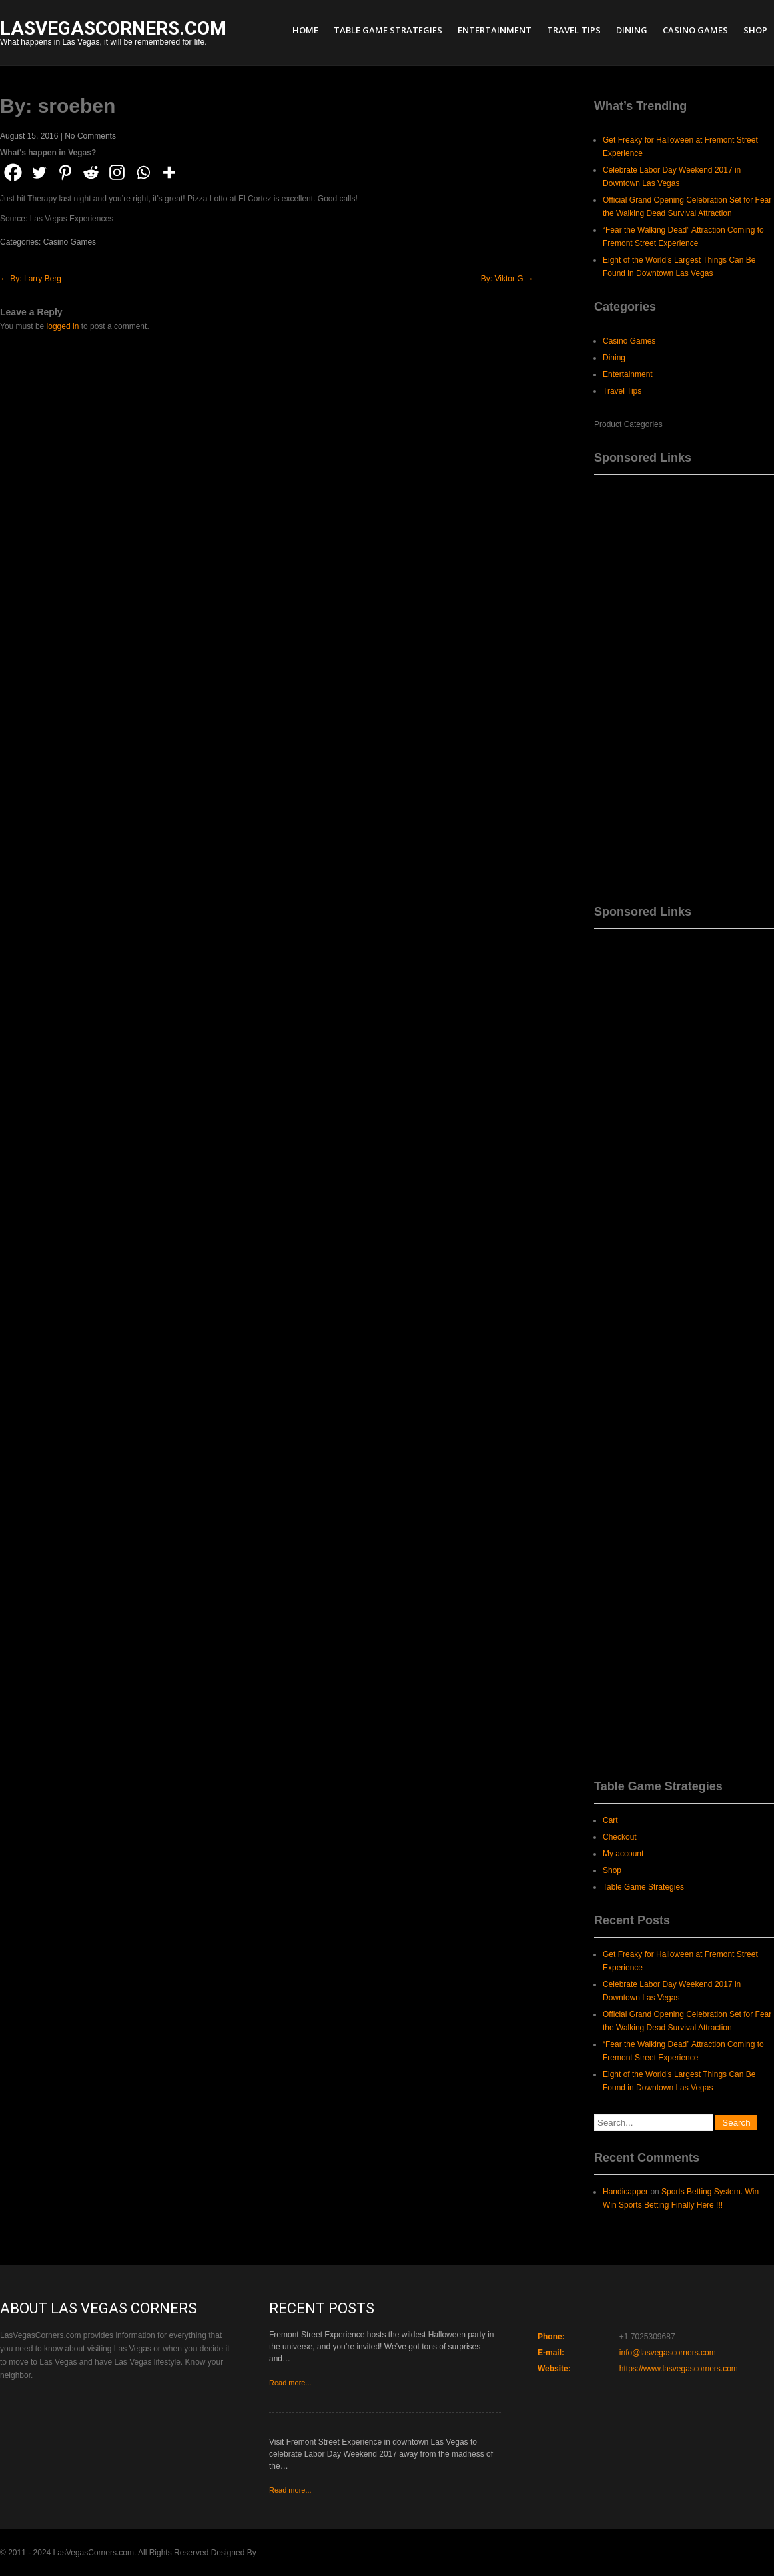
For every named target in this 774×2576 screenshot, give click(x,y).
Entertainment (495, 30)
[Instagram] (117, 172)
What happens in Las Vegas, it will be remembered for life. (113, 34)
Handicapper (625, 2191)
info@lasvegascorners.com (667, 2352)
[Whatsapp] (143, 172)
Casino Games (695, 30)
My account (623, 1853)
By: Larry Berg (30, 278)
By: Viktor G (507, 278)
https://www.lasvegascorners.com (678, 2368)
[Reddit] (91, 172)
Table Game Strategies (388, 30)
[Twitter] (39, 172)
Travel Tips (574, 30)
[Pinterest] (65, 172)
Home (305, 30)
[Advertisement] (684, 685)
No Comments (90, 136)
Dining (631, 30)
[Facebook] (13, 172)
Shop (755, 30)
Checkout (620, 1837)
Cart (610, 1820)
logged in (63, 326)
